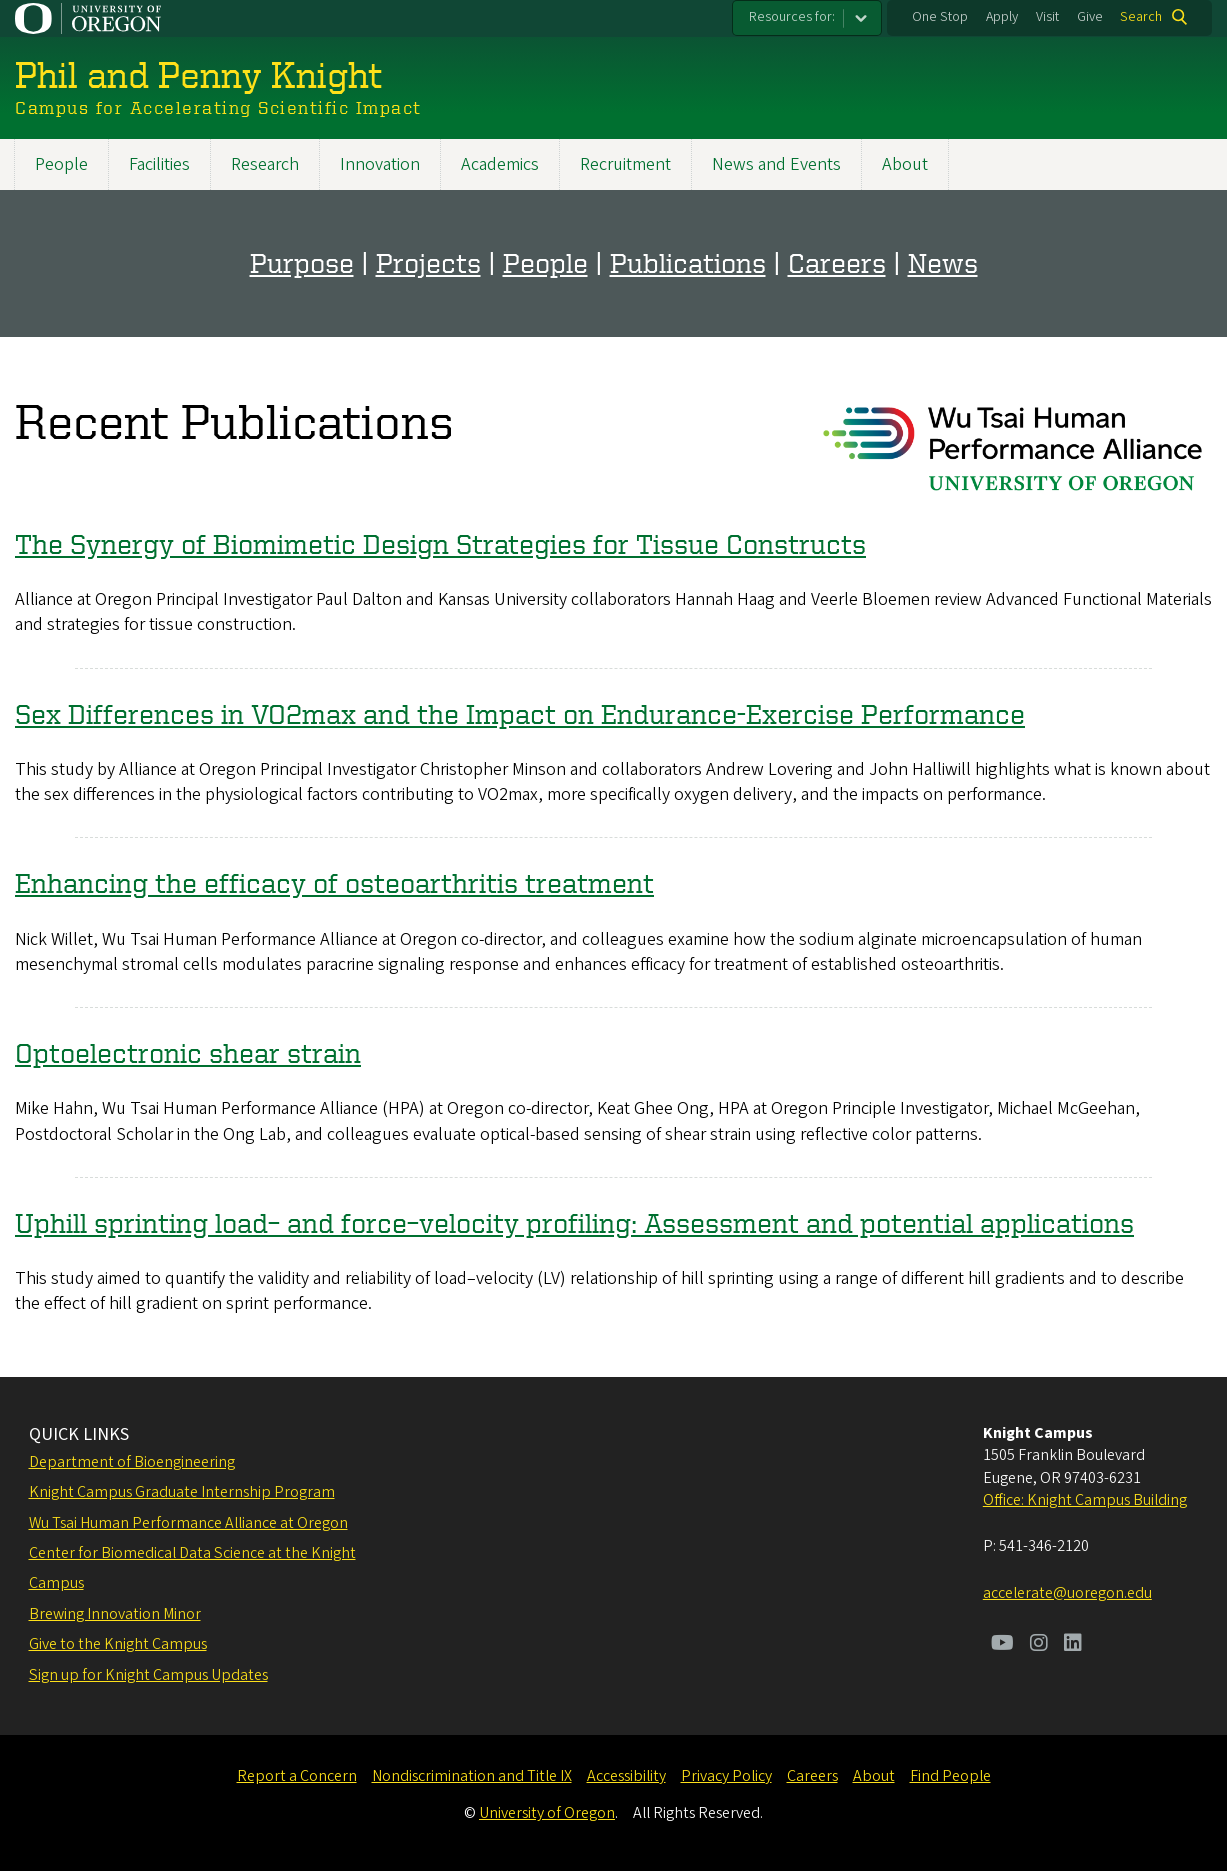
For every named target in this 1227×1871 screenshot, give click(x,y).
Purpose (302, 262)
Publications (688, 262)
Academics (500, 164)
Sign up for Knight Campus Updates (148, 1675)
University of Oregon (547, 1813)
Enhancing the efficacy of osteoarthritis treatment (334, 882)
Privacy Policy (726, 1776)
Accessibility (626, 1776)
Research (265, 164)
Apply (1002, 17)
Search (1141, 17)
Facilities (159, 164)
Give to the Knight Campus (118, 1644)
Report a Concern (297, 1776)
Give (1090, 17)
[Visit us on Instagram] (1039, 1645)
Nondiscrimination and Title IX (472, 1776)
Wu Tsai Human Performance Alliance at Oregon (188, 1523)
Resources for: (792, 17)
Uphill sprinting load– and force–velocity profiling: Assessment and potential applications (574, 1222)
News (943, 262)
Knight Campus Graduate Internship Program (182, 1492)
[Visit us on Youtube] (1002, 1645)
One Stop (940, 17)
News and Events (776, 164)
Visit (1047, 17)
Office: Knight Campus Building (1085, 1500)
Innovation (380, 164)
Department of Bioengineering (132, 1462)
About (905, 164)
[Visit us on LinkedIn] (1073, 1645)
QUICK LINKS (79, 1434)
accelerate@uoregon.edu (1067, 1593)
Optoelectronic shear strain (188, 1052)
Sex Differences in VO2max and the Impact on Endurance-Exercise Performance (520, 713)
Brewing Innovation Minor (115, 1614)
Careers (837, 262)
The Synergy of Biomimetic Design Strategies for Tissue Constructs (440, 543)
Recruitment (625, 164)
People (61, 164)
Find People (950, 1776)
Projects (428, 262)
